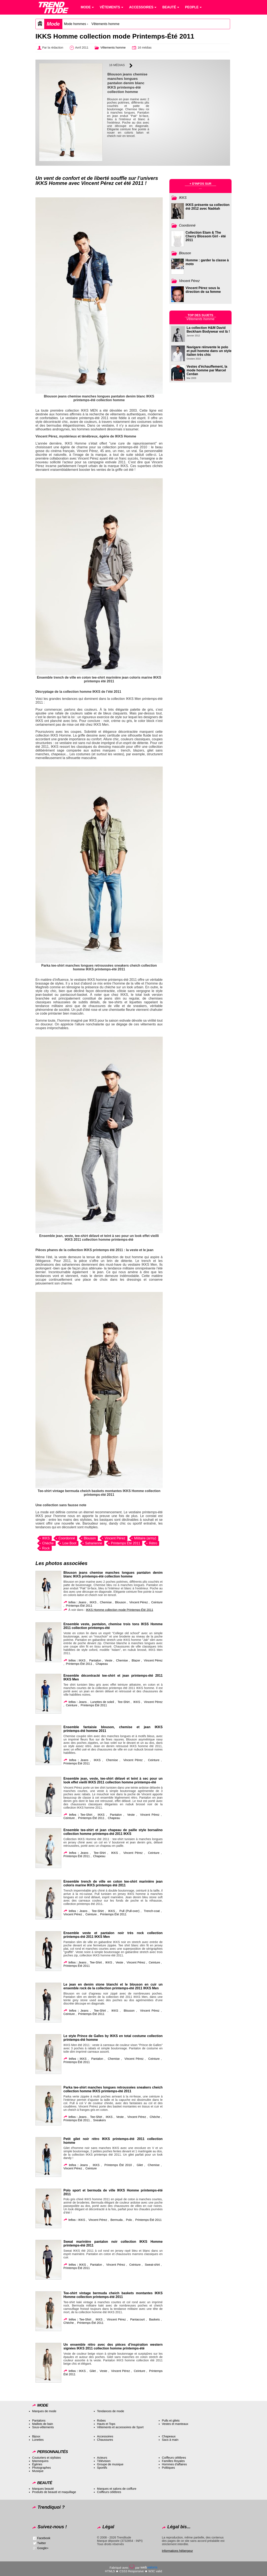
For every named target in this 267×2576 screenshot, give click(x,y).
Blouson (90, 1538)
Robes (101, 2420)
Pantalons (38, 2420)
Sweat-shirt (152, 2264)
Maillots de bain (42, 2424)
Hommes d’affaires (174, 2464)
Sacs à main (170, 2439)
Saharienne (93, 1543)
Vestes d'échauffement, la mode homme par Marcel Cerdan (207, 370)
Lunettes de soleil (102, 1702)
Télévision (104, 2461)
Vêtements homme (105, 24)
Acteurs (102, 2457)
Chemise (106, 1602)
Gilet (140, 2165)
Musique (37, 2471)
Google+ (43, 2548)
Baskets (154, 2319)
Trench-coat (152, 1911)
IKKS (46, 1538)
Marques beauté (43, 2488)
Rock (46, 1548)
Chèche (48, 1543)
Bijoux (36, 2436)
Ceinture (156, 1602)
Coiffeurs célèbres (174, 2457)
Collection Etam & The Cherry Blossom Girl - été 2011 (206, 236)
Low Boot (69, 1543)
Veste (108, 1660)
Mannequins (40, 2461)
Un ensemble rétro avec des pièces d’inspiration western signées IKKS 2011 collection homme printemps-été (112, 2346)
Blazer (136, 1660)
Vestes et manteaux (175, 2424)
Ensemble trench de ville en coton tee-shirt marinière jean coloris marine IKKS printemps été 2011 (112, 1883)
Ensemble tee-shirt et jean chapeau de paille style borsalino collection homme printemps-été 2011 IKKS (112, 1832)
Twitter (41, 2543)
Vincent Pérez (115, 1538)
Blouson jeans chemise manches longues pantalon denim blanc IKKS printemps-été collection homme (112, 1574)
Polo (129, 2219)
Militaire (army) (145, 1538)
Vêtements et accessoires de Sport (120, 2427)
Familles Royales (173, 2461)
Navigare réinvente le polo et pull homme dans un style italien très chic (209, 350)
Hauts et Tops (106, 2424)
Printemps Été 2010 (118, 2165)
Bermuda (116, 2219)
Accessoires (105, 2436)
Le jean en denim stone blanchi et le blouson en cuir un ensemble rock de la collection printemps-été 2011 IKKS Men (112, 1986)
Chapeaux (169, 2436)
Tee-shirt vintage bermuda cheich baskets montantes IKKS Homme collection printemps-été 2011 (112, 2295)
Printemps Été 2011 (125, 1543)
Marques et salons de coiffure (116, 2488)
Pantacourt (137, 2319)
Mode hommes (75, 24)
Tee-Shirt (124, 1702)
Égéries (37, 2464)
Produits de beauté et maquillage (54, 2492)
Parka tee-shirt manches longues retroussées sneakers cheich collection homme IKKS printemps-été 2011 (112, 2089)
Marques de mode (44, 2411)
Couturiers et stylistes (46, 2457)
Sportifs (102, 2467)
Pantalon (95, 1660)
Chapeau (102, 1663)
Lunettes (38, 2439)
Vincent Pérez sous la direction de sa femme (203, 289)
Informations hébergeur (177, 2550)
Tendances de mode (110, 2411)
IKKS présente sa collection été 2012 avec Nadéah (208, 206)
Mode (53, 24)
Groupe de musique (110, 2464)
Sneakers (99, 2120)
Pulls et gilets (171, 2420)
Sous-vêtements (43, 2427)
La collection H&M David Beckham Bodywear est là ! (208, 329)
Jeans (82, 1602)
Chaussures (105, 2439)
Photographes (41, 2467)
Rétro (153, 1543)
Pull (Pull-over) (130, 1911)
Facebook (43, 2538)
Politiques (168, 2467)
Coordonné (66, 1538)
